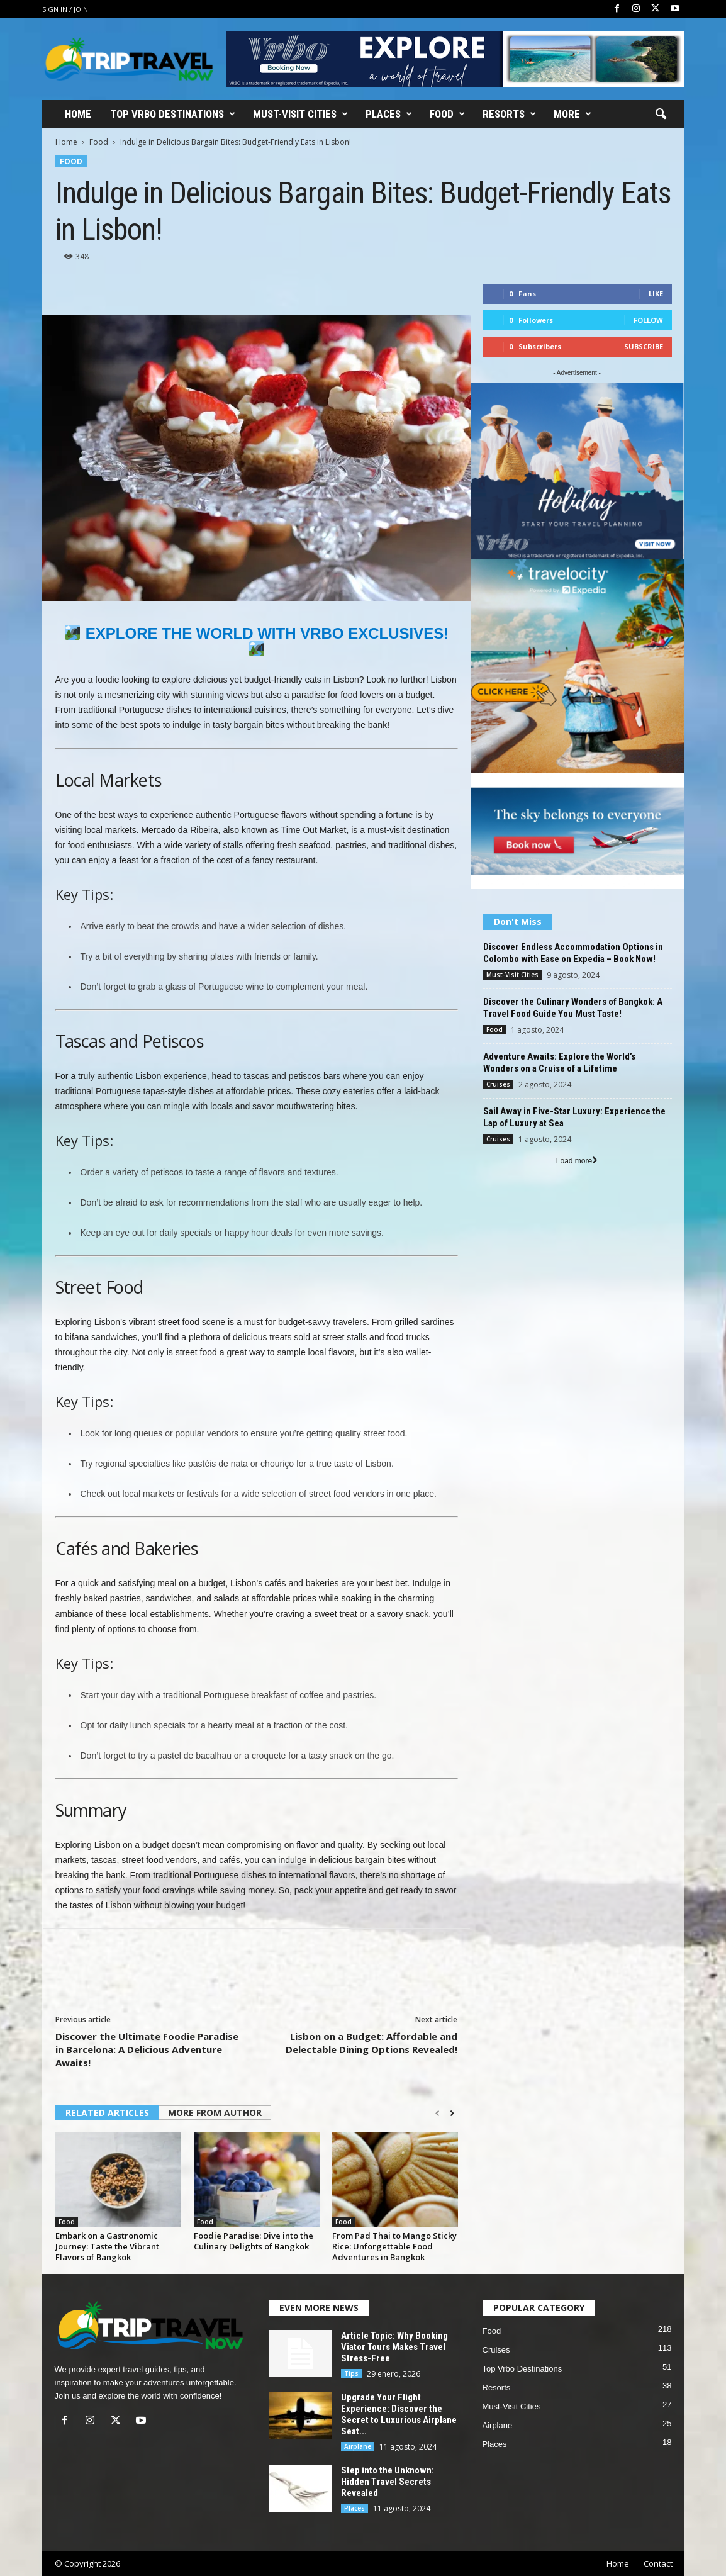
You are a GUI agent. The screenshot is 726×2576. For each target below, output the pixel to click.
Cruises (498, 1084)
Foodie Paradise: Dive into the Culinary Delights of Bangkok (253, 2241)
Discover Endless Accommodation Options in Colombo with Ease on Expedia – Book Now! (573, 953)
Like (656, 293)
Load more (577, 1160)
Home (78, 114)
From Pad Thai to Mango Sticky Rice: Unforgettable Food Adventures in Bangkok (394, 2246)
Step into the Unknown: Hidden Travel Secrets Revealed (387, 2482)
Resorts (509, 114)
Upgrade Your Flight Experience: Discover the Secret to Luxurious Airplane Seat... (399, 2414)
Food (447, 114)
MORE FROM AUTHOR (215, 2113)
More (572, 114)
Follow (648, 320)
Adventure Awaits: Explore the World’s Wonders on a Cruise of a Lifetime (559, 1062)
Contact (658, 2563)
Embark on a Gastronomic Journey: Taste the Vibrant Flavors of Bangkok (107, 2246)
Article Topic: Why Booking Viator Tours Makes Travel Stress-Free (394, 2347)
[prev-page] (438, 2113)
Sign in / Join (65, 9)
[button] (660, 114)
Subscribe (643, 346)
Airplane (357, 2446)
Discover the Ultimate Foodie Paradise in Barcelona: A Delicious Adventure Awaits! (146, 2049)
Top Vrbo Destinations (172, 114)
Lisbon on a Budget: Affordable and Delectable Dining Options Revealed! (371, 2043)
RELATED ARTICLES (107, 2113)
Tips (351, 2373)
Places (389, 114)
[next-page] (452, 2113)
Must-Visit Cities (300, 114)
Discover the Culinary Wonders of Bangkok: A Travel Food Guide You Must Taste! (572, 1007)
